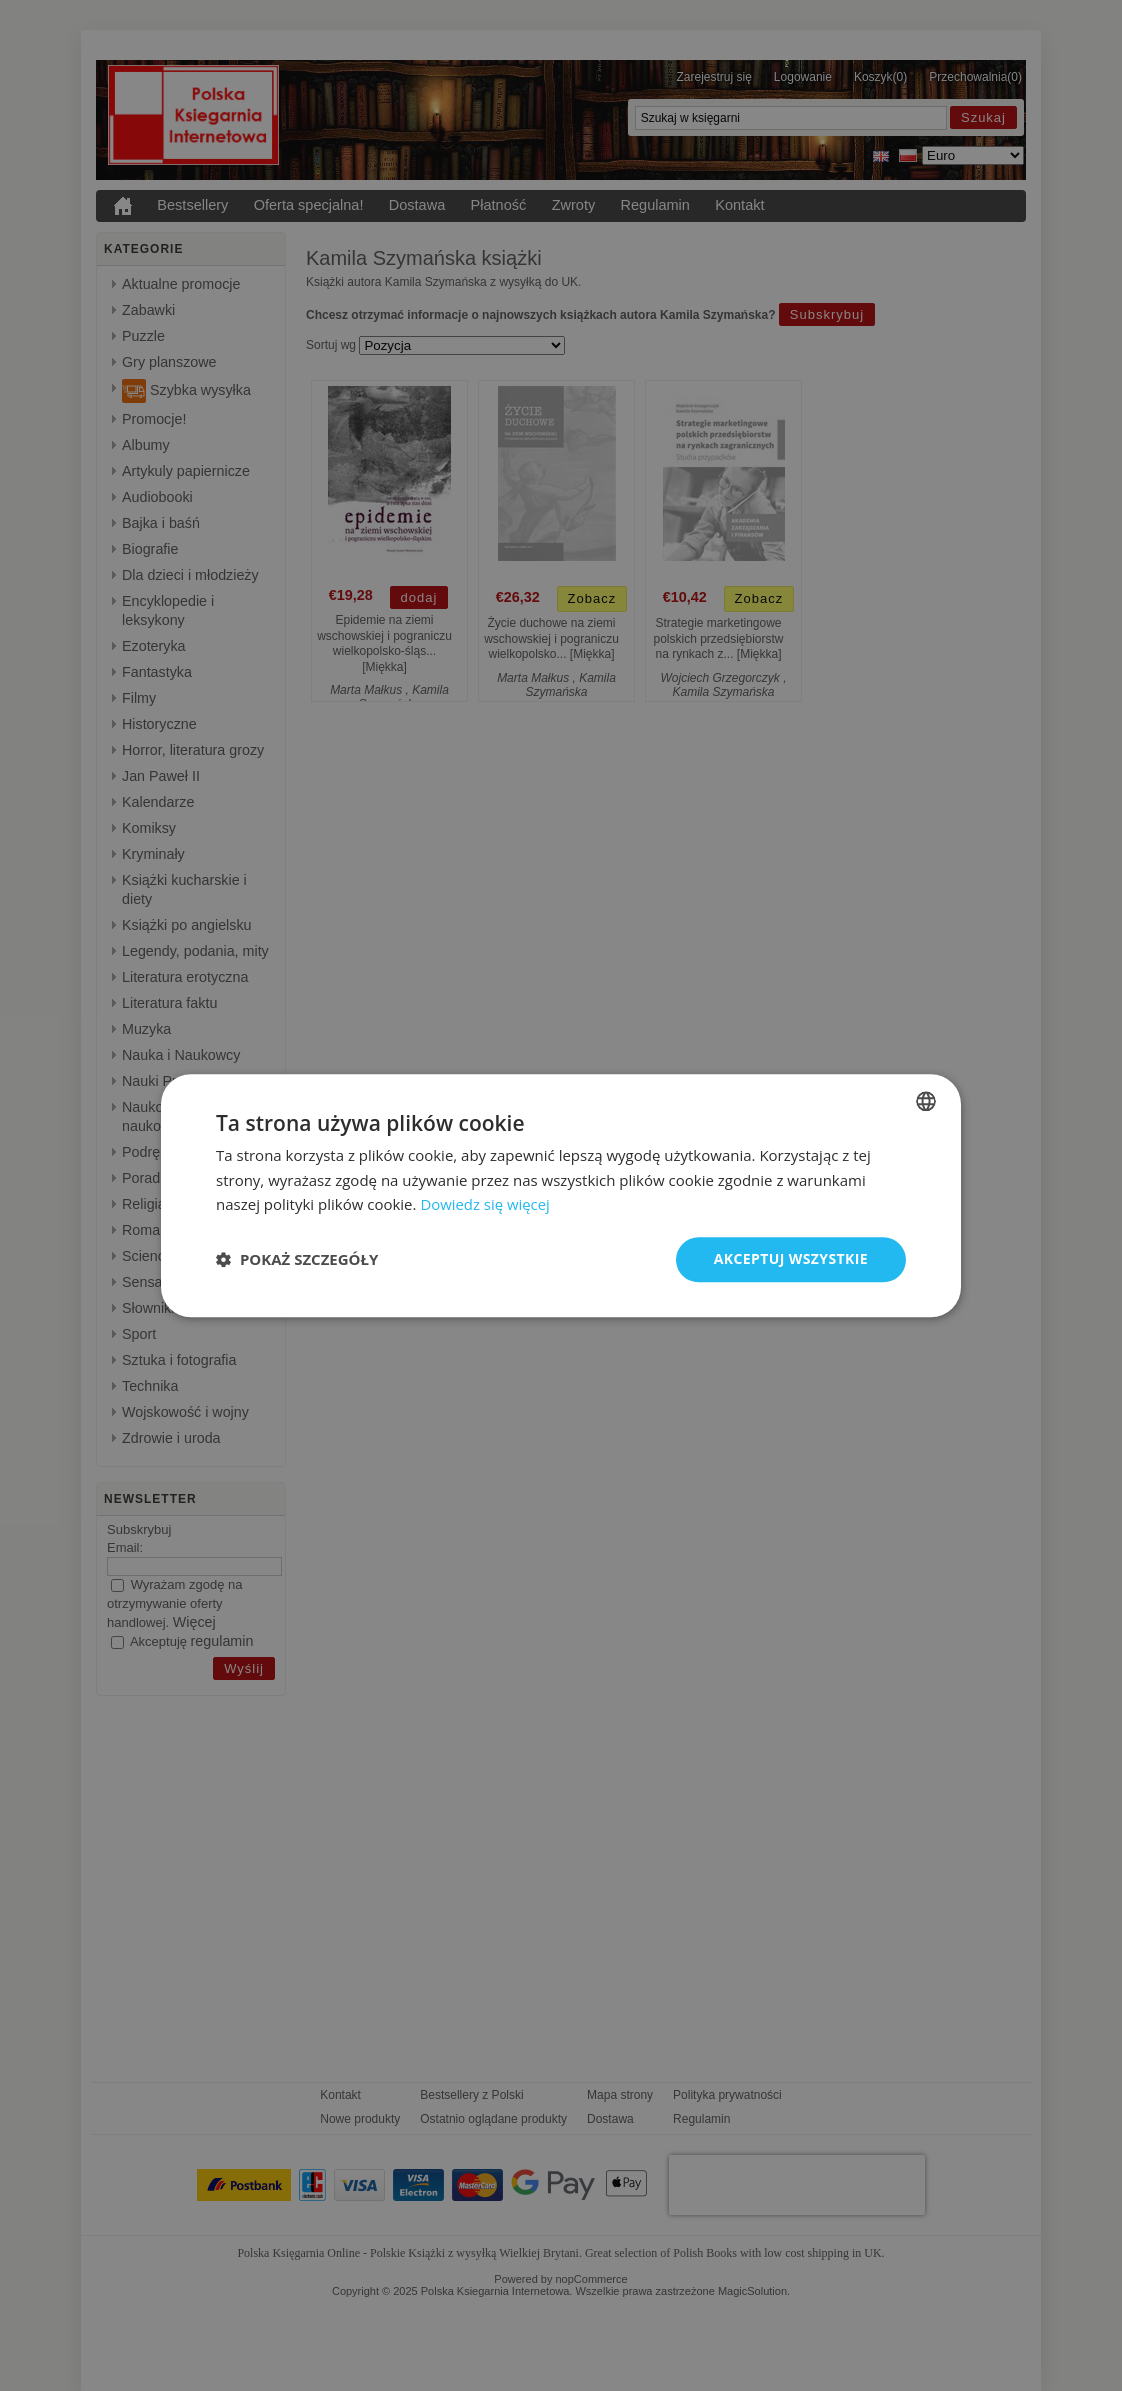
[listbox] (926, 1101)
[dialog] (561, 1195)
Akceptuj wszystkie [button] (791, 1258)
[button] (297, 1260)
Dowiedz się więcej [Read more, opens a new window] (485, 1205)
